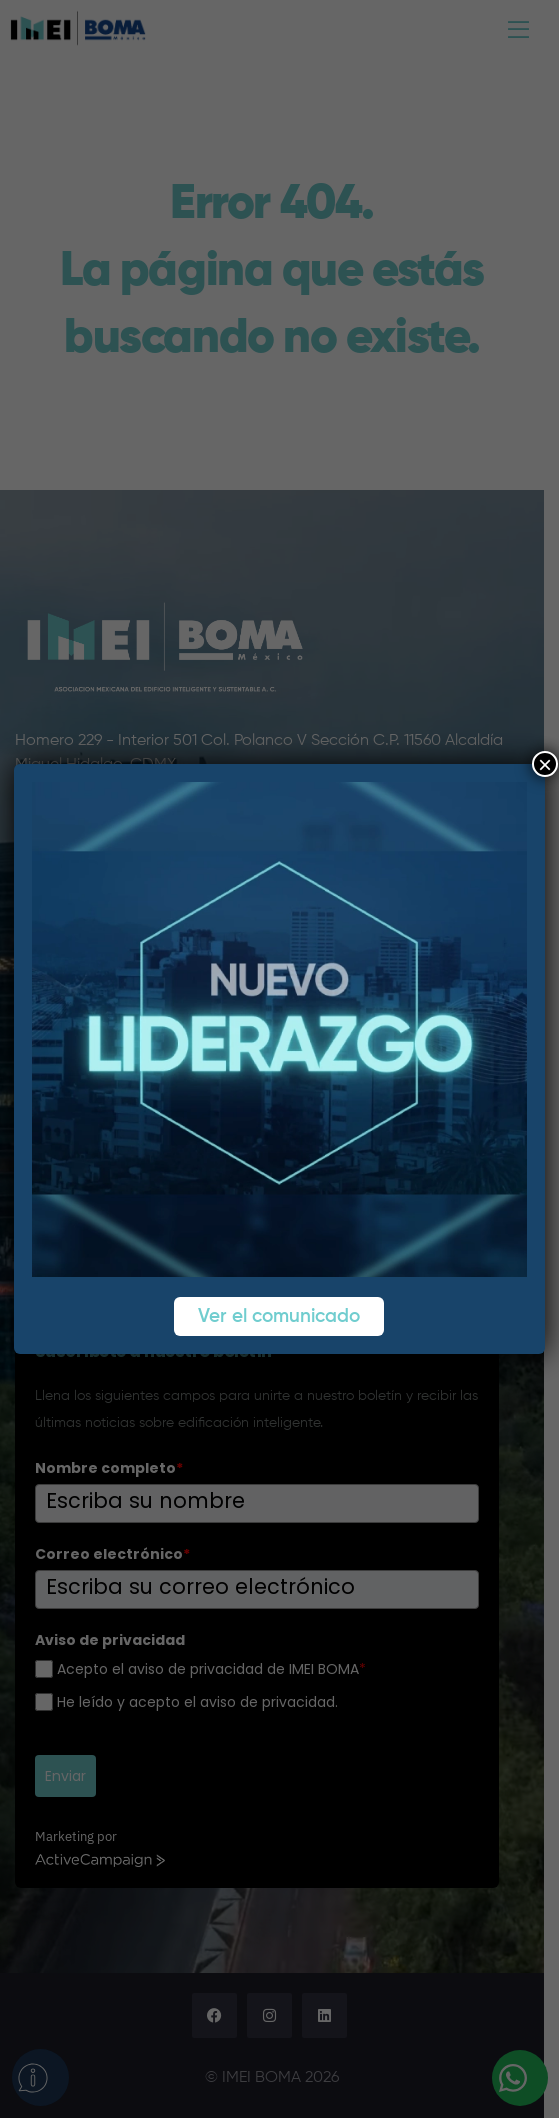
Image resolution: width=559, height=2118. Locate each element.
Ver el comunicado (280, 1316)
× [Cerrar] (545, 764)
